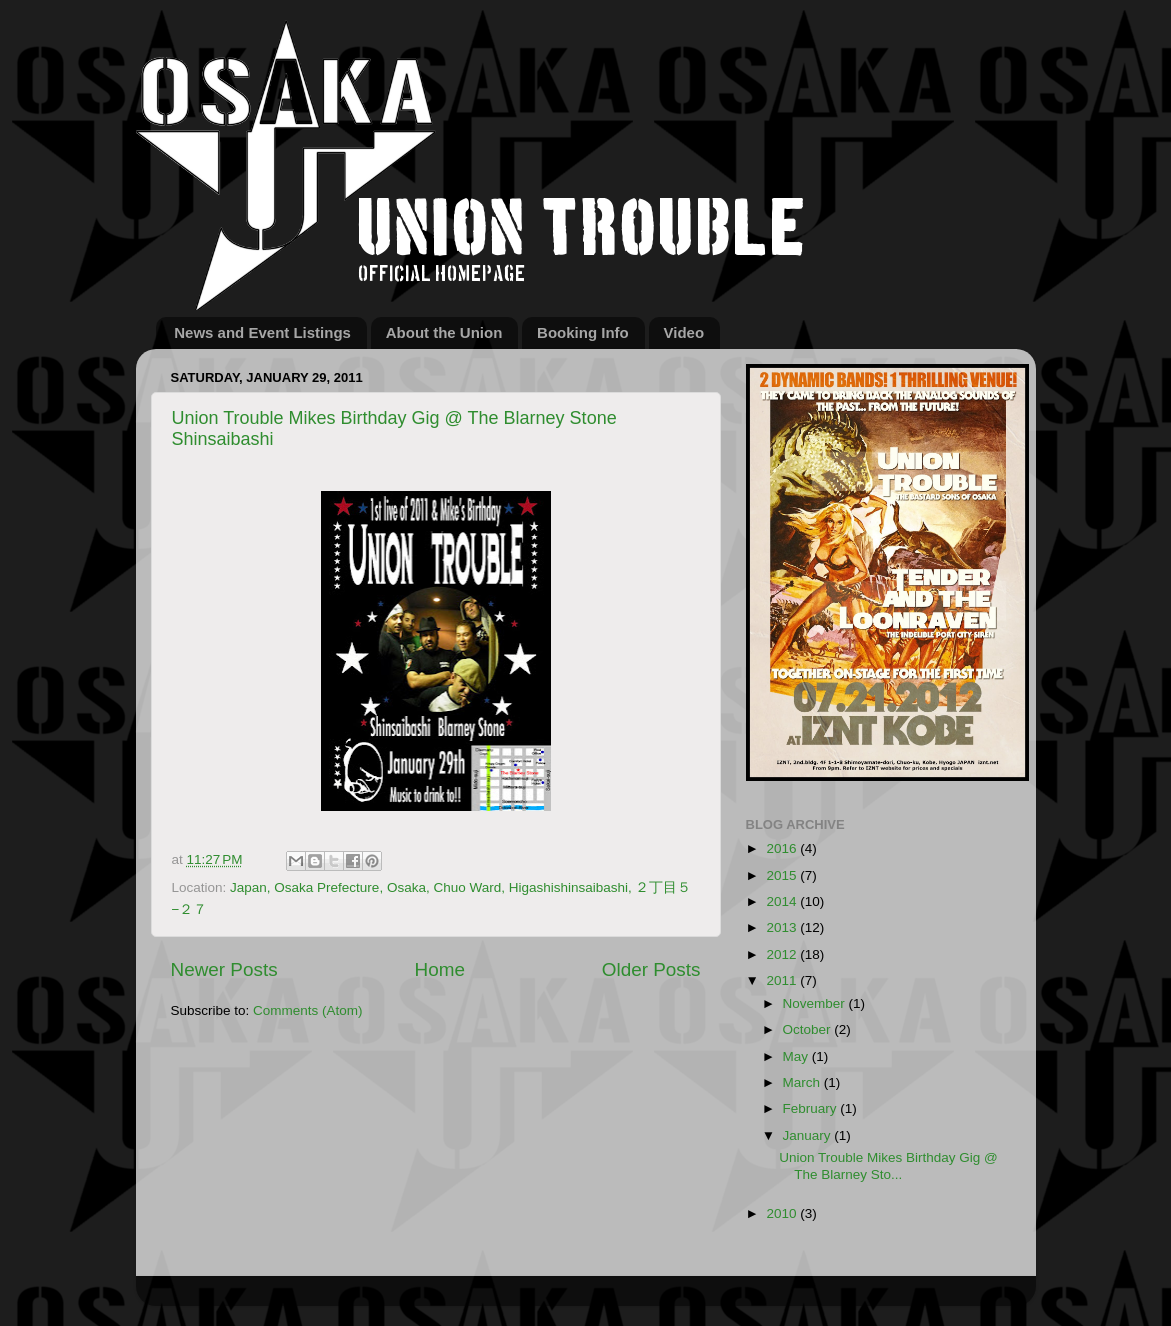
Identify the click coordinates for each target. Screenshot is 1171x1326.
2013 (783, 927)
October (809, 1029)
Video (684, 332)
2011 (783, 980)
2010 (783, 1213)
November (816, 1003)
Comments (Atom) (308, 1010)
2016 (783, 848)
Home (440, 969)
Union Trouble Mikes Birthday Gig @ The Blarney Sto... (888, 1165)
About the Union (444, 332)
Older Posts (651, 969)
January (809, 1135)
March (803, 1082)
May (797, 1056)
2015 (783, 875)
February (812, 1108)
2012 (783, 954)
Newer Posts (224, 969)
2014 (783, 901)
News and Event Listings (262, 332)
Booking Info (583, 332)
